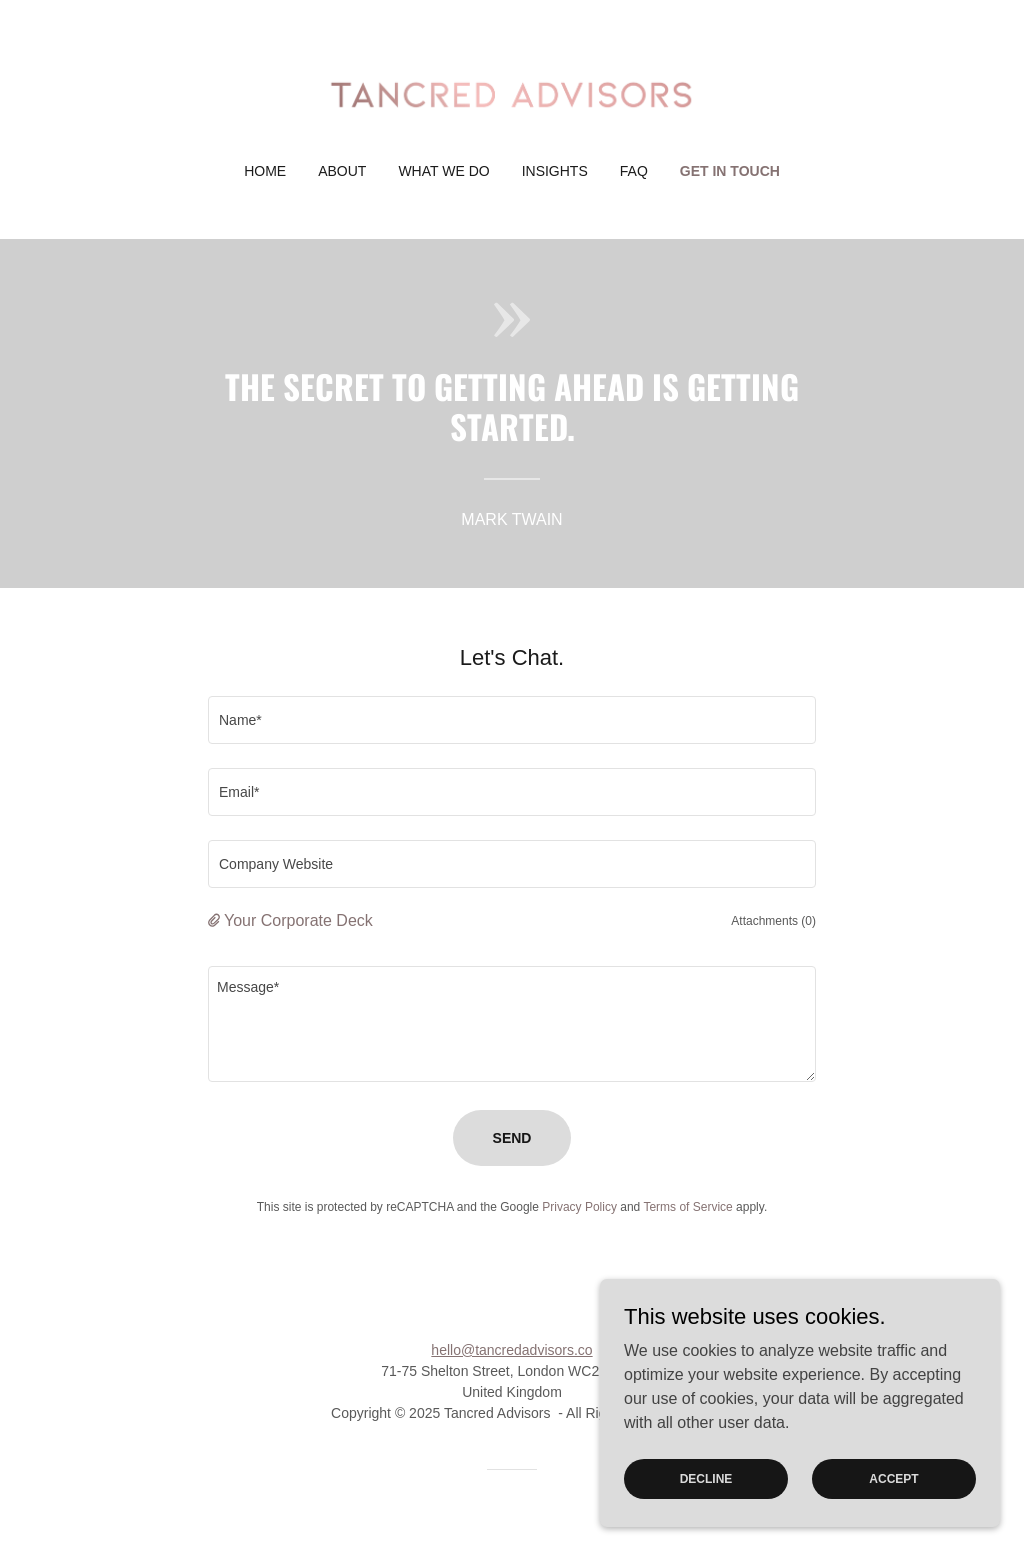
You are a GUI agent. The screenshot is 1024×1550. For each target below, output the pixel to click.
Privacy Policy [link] (579, 1207)
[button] (216, 921)
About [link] (342, 171)
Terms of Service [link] (687, 1207)
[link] (512, 94)
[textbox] (512, 720)
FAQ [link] (634, 171)
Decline (706, 1519)
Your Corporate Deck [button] (298, 920)
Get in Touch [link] (730, 171)
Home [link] (265, 171)
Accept (893, 1519)
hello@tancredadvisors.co (511, 1350)
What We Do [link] (443, 171)
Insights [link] (555, 171)
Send (512, 1138)
